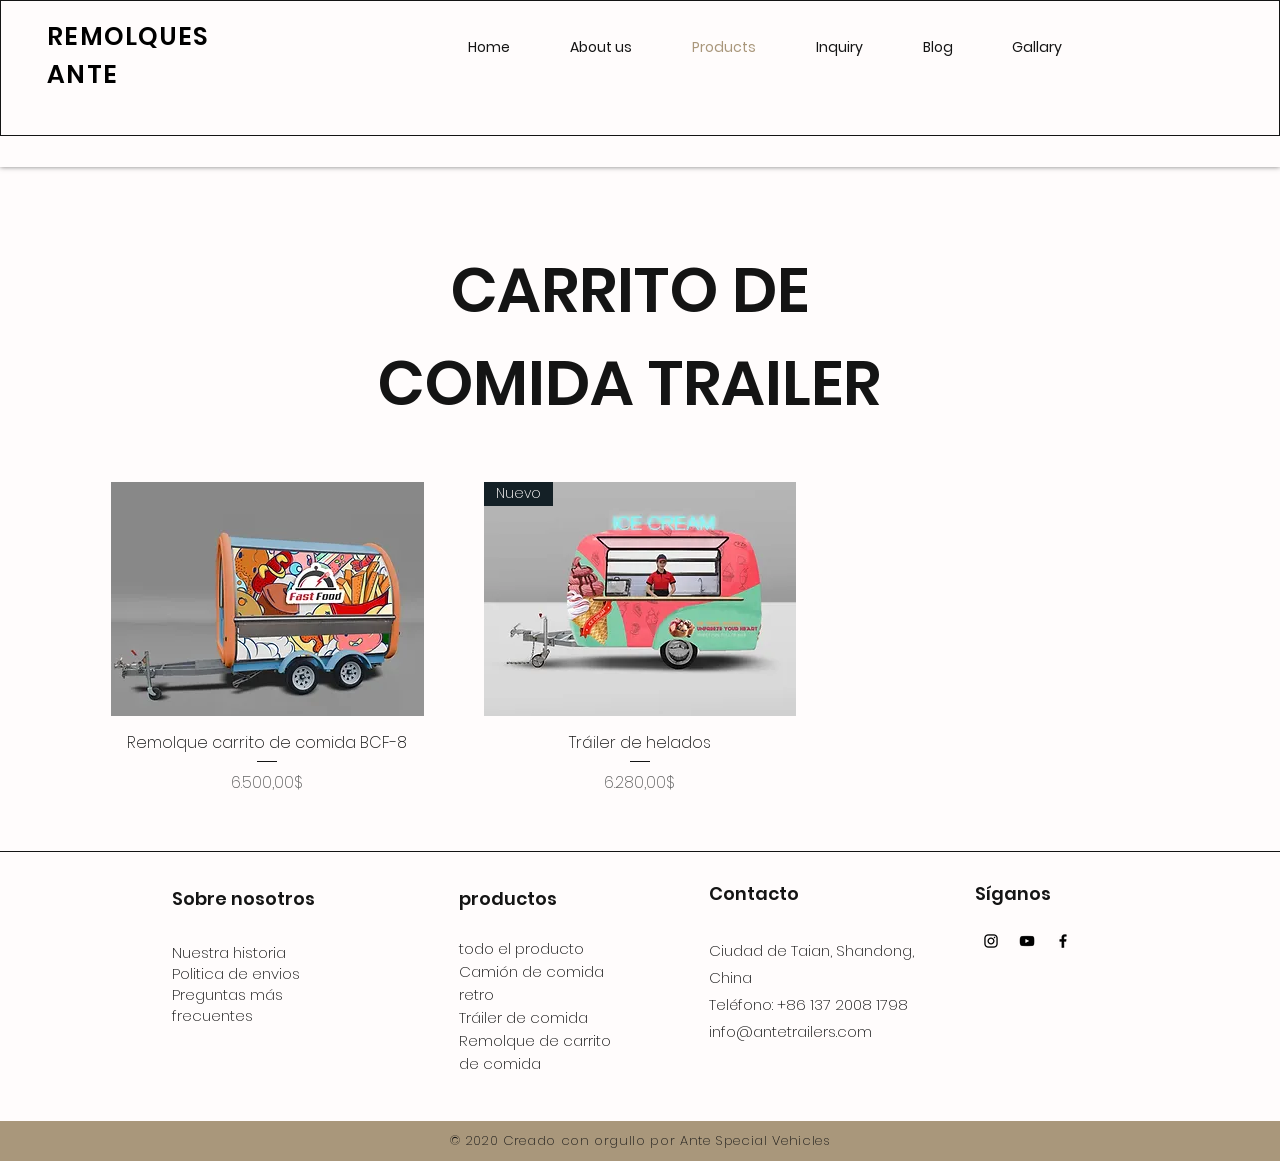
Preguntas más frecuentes (227, 1005)
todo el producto (521, 948)
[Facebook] (1063, 941)
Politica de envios (236, 973)
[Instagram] (991, 941)
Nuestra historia (229, 952)
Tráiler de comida (523, 1017)
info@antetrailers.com (790, 1031)
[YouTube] (1027, 941)
